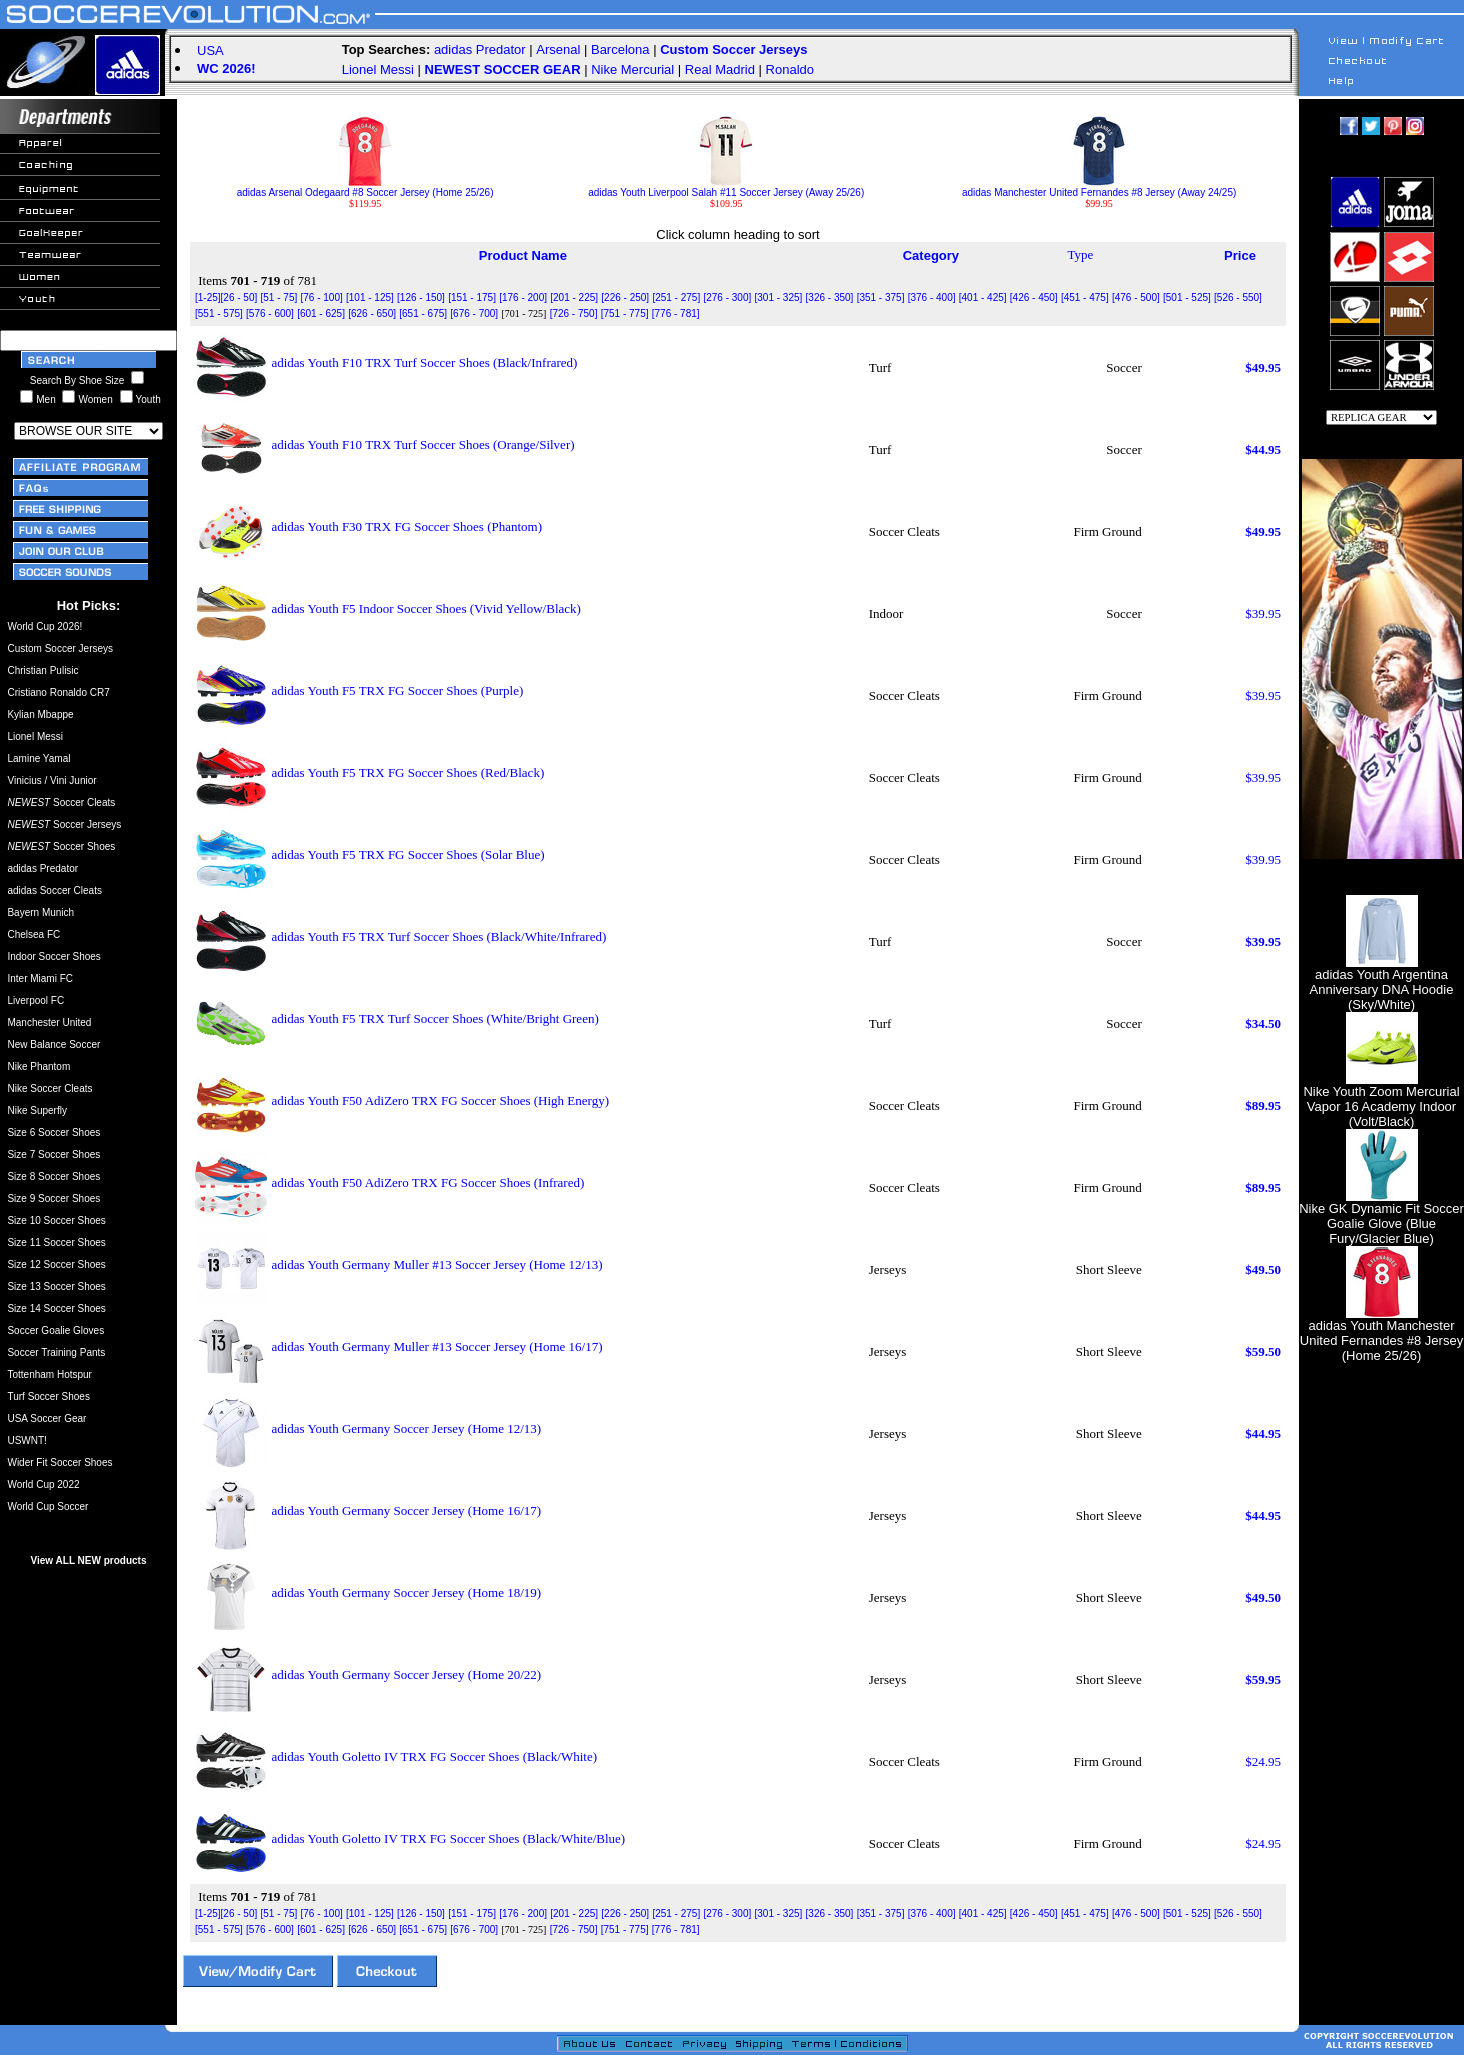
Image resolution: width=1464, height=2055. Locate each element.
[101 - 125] (370, 297)
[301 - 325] (779, 297)
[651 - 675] (423, 313)
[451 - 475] (1085, 297)
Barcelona (620, 49)
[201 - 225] (574, 297)
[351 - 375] (881, 297)
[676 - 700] (474, 313)
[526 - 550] (1238, 297)
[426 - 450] (1034, 297)
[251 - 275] (676, 297)
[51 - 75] (279, 297)
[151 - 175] (472, 297)
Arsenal (558, 49)
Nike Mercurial (632, 69)
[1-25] (208, 297)
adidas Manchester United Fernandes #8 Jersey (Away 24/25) (1099, 188)
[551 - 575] (219, 313)
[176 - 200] (523, 297)
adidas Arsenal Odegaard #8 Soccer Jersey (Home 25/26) (365, 188)
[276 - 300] (727, 297)
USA (210, 50)
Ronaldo (790, 69)
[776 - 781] (676, 313)
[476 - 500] (1136, 297)
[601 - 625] (321, 313)
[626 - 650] (372, 313)
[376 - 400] (932, 297)
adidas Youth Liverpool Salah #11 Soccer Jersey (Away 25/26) (726, 188)
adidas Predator (480, 49)
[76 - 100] (321, 297)
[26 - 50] (239, 297)
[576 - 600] (270, 313)
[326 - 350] (830, 297)
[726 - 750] (574, 313)
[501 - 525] (1187, 297)
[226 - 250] (625, 297)
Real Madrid (720, 69)
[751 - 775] (625, 313)
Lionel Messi (378, 69)
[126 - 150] (421, 297)
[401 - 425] (983, 297)
